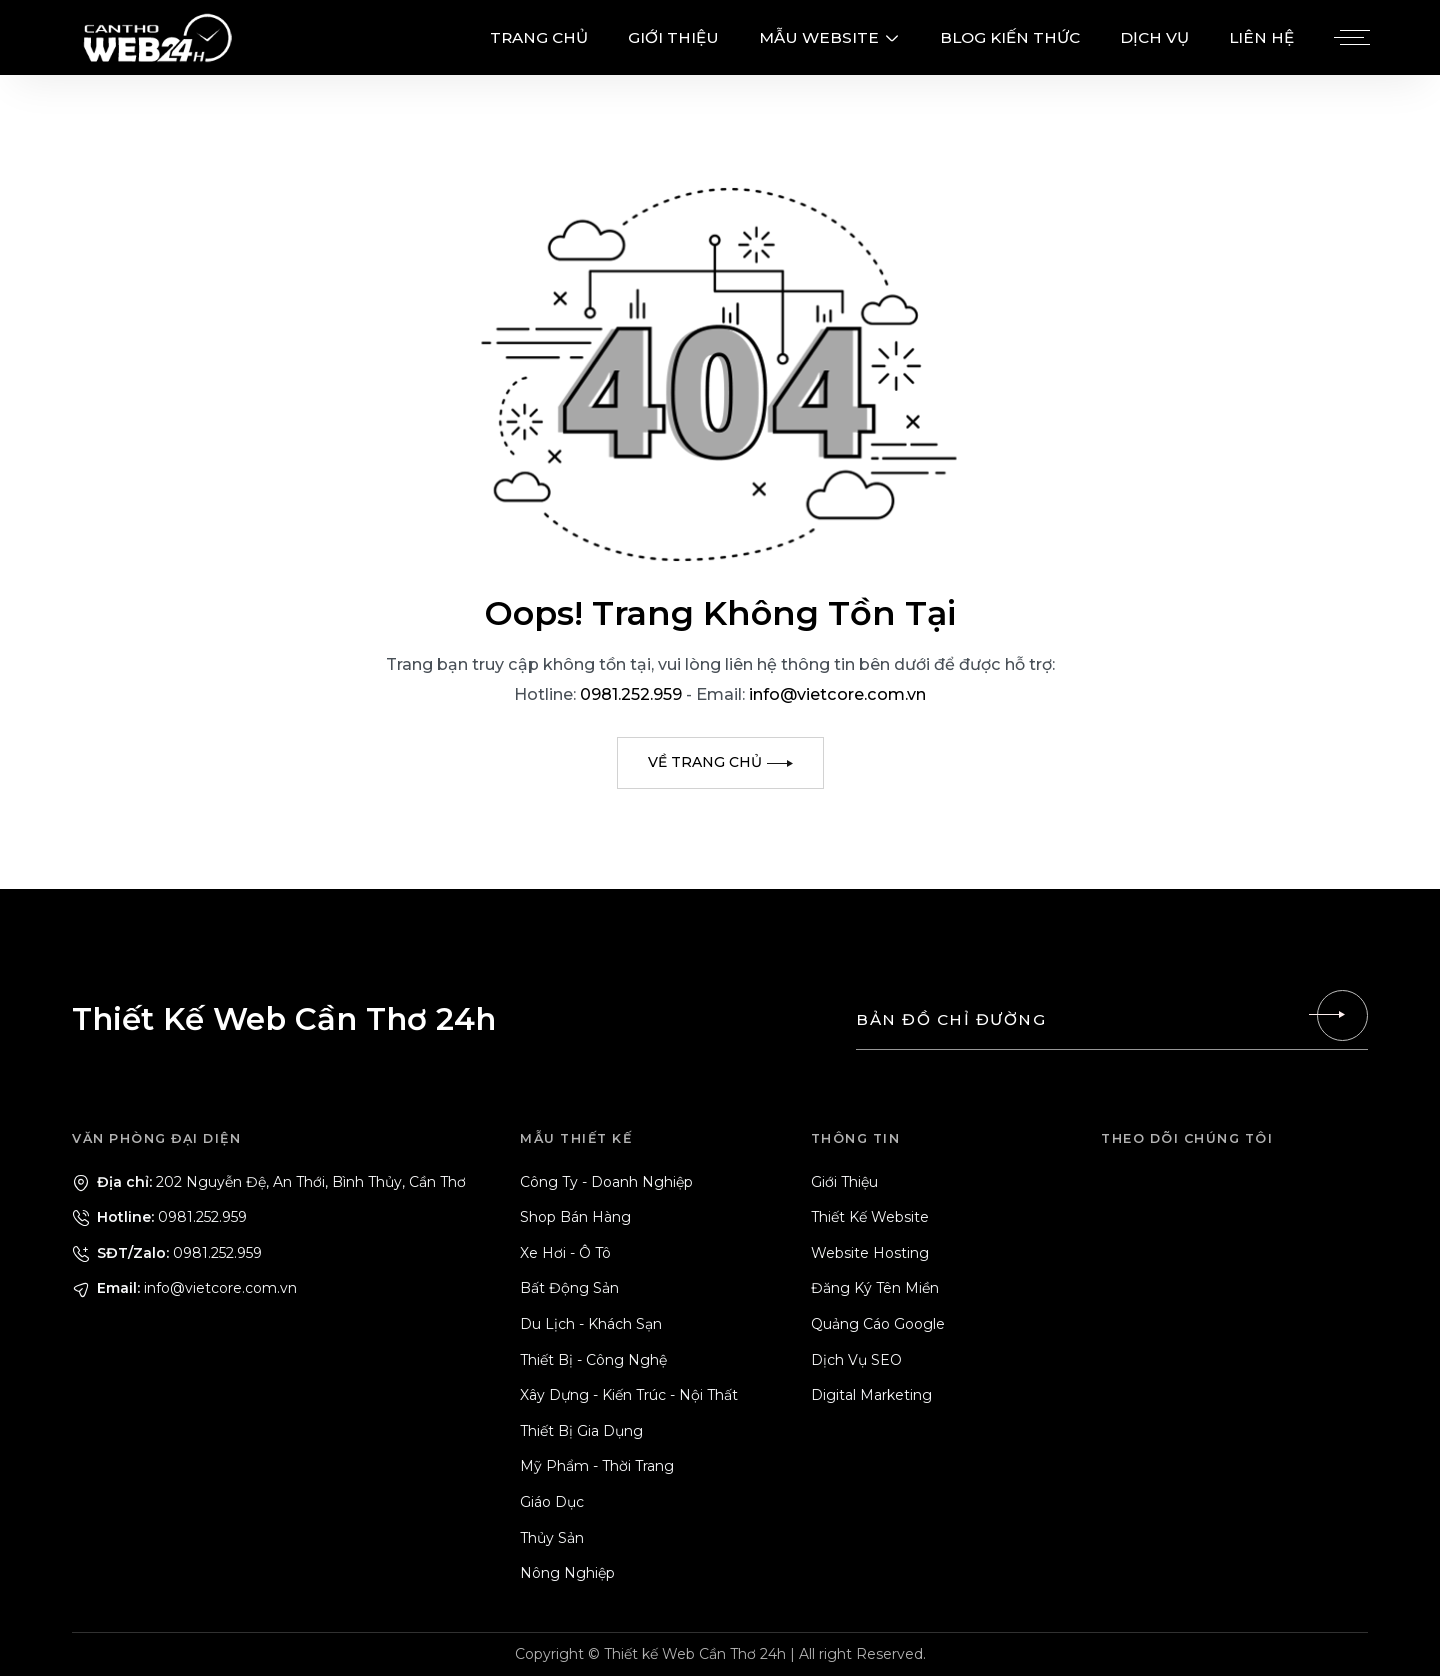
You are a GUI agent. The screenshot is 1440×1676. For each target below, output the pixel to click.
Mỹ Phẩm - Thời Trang (597, 1466)
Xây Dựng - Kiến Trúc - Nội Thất (629, 1395)
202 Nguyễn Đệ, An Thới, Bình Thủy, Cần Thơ (269, 1182)
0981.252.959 (633, 694)
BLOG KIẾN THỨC (1010, 37)
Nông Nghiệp (567, 1573)
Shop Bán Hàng (575, 1217)
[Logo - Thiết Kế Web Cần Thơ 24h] (157, 37)
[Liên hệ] (1342, 1015)
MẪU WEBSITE (829, 37)
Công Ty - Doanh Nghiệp (606, 1182)
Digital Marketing (871, 1395)
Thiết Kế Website (870, 1217)
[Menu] (1349, 38)
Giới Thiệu (844, 1182)
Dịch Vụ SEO (856, 1360)
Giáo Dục (552, 1502)
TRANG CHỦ (539, 37)
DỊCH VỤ (1154, 37)
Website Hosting (870, 1253)
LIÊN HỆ (1261, 37)
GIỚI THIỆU (673, 37)
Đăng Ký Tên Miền (875, 1288)
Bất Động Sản (569, 1288)
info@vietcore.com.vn (837, 694)
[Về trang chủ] (720, 763)
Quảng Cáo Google (878, 1324)
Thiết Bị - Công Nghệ (593, 1360)
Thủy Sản (552, 1538)
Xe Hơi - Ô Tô (565, 1253)
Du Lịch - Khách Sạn (591, 1324)
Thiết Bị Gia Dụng (581, 1431)
